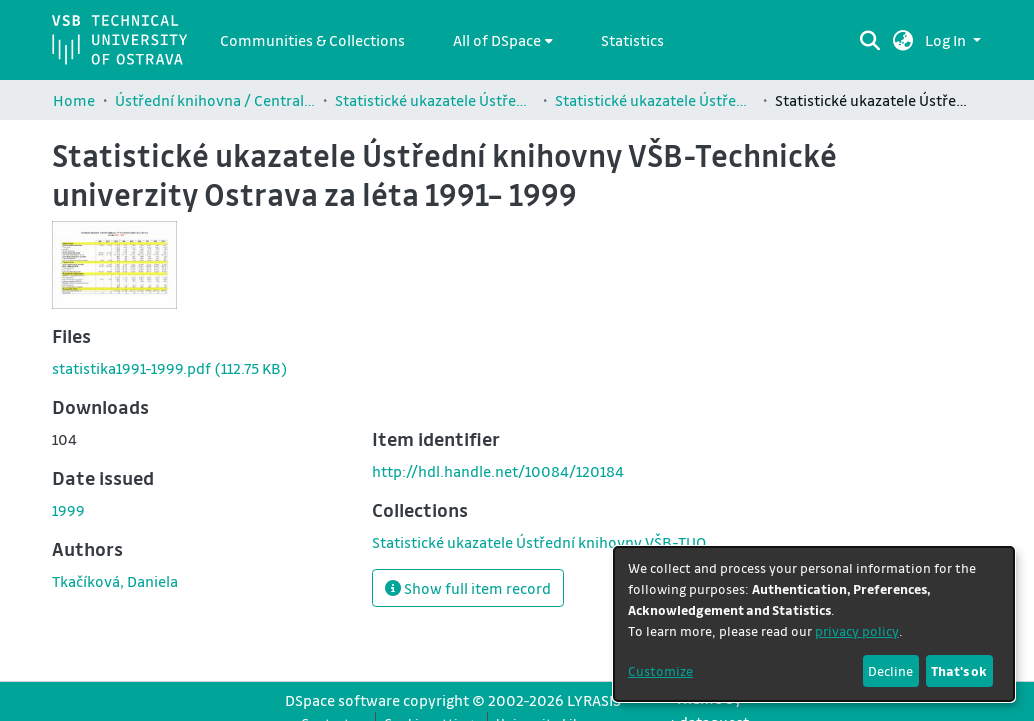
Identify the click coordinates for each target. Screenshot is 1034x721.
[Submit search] (870, 40)
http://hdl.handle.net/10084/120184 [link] (498, 471)
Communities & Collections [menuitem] (312, 40)
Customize (660, 670)
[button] (903, 40)
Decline (890, 670)
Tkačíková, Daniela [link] (115, 581)
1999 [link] (68, 510)
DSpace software (342, 700)
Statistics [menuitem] (632, 40)
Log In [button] (947, 40)
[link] (170, 368)
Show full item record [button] (468, 588)
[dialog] (814, 624)
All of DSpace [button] (497, 40)
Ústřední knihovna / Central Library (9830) (215, 100)
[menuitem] (503, 40)
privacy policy (857, 630)
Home (74, 100)
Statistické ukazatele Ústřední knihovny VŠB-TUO (435, 100)
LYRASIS (594, 700)
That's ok (959, 670)
